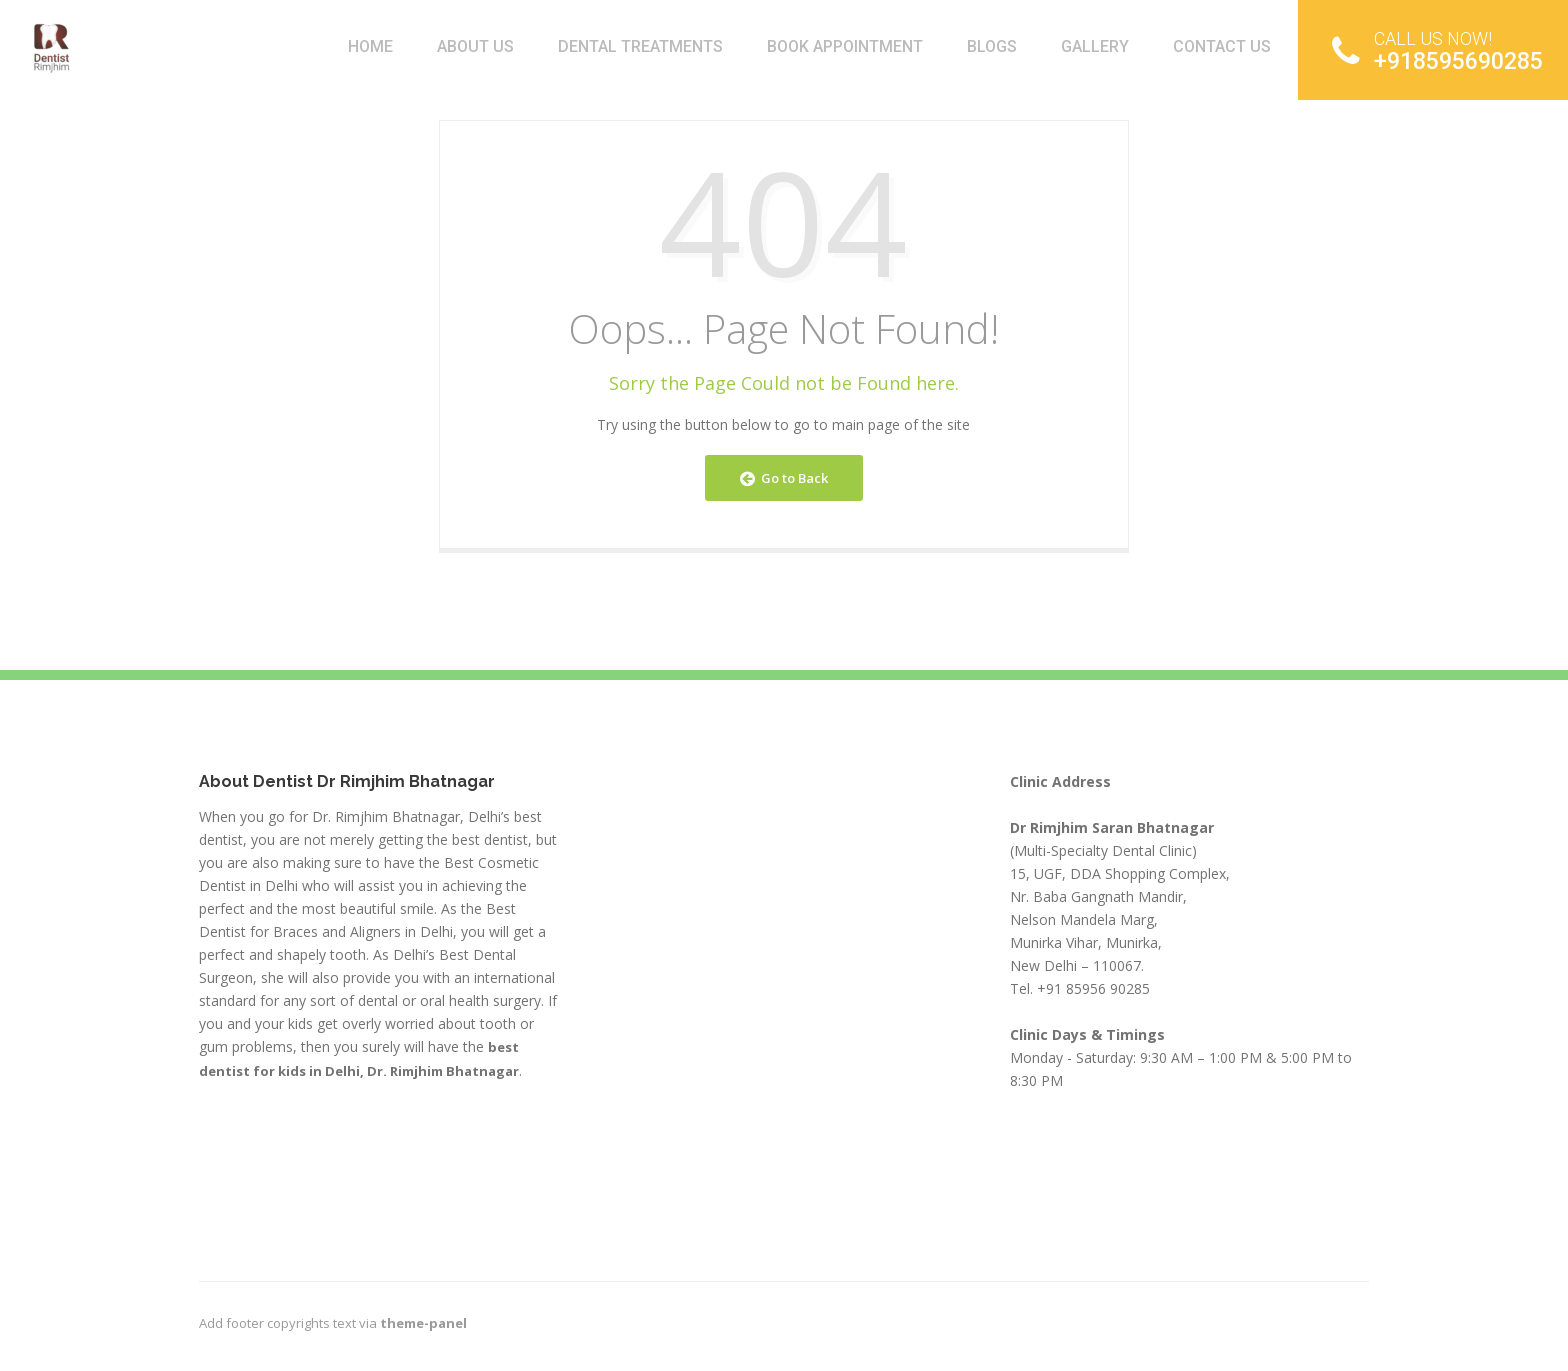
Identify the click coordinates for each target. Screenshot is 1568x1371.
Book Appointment (845, 46)
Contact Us (1222, 46)
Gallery (1095, 46)
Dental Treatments (640, 46)
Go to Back (784, 478)
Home (370, 46)
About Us (475, 46)
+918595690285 (1437, 51)
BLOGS (992, 46)
